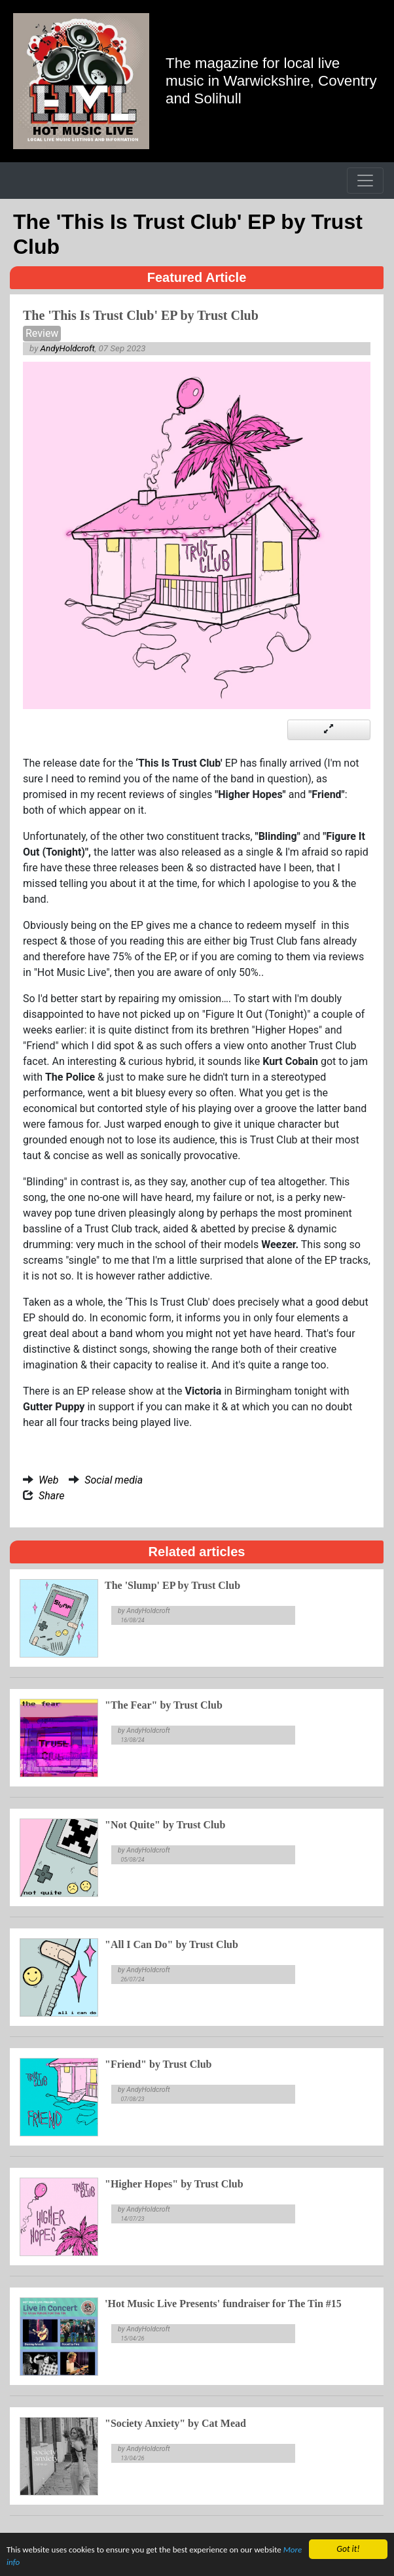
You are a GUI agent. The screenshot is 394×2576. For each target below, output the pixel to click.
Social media (113, 1480)
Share (52, 1495)
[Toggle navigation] (365, 180)
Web (48, 1480)
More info (24, 2566)
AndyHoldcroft (68, 348)
